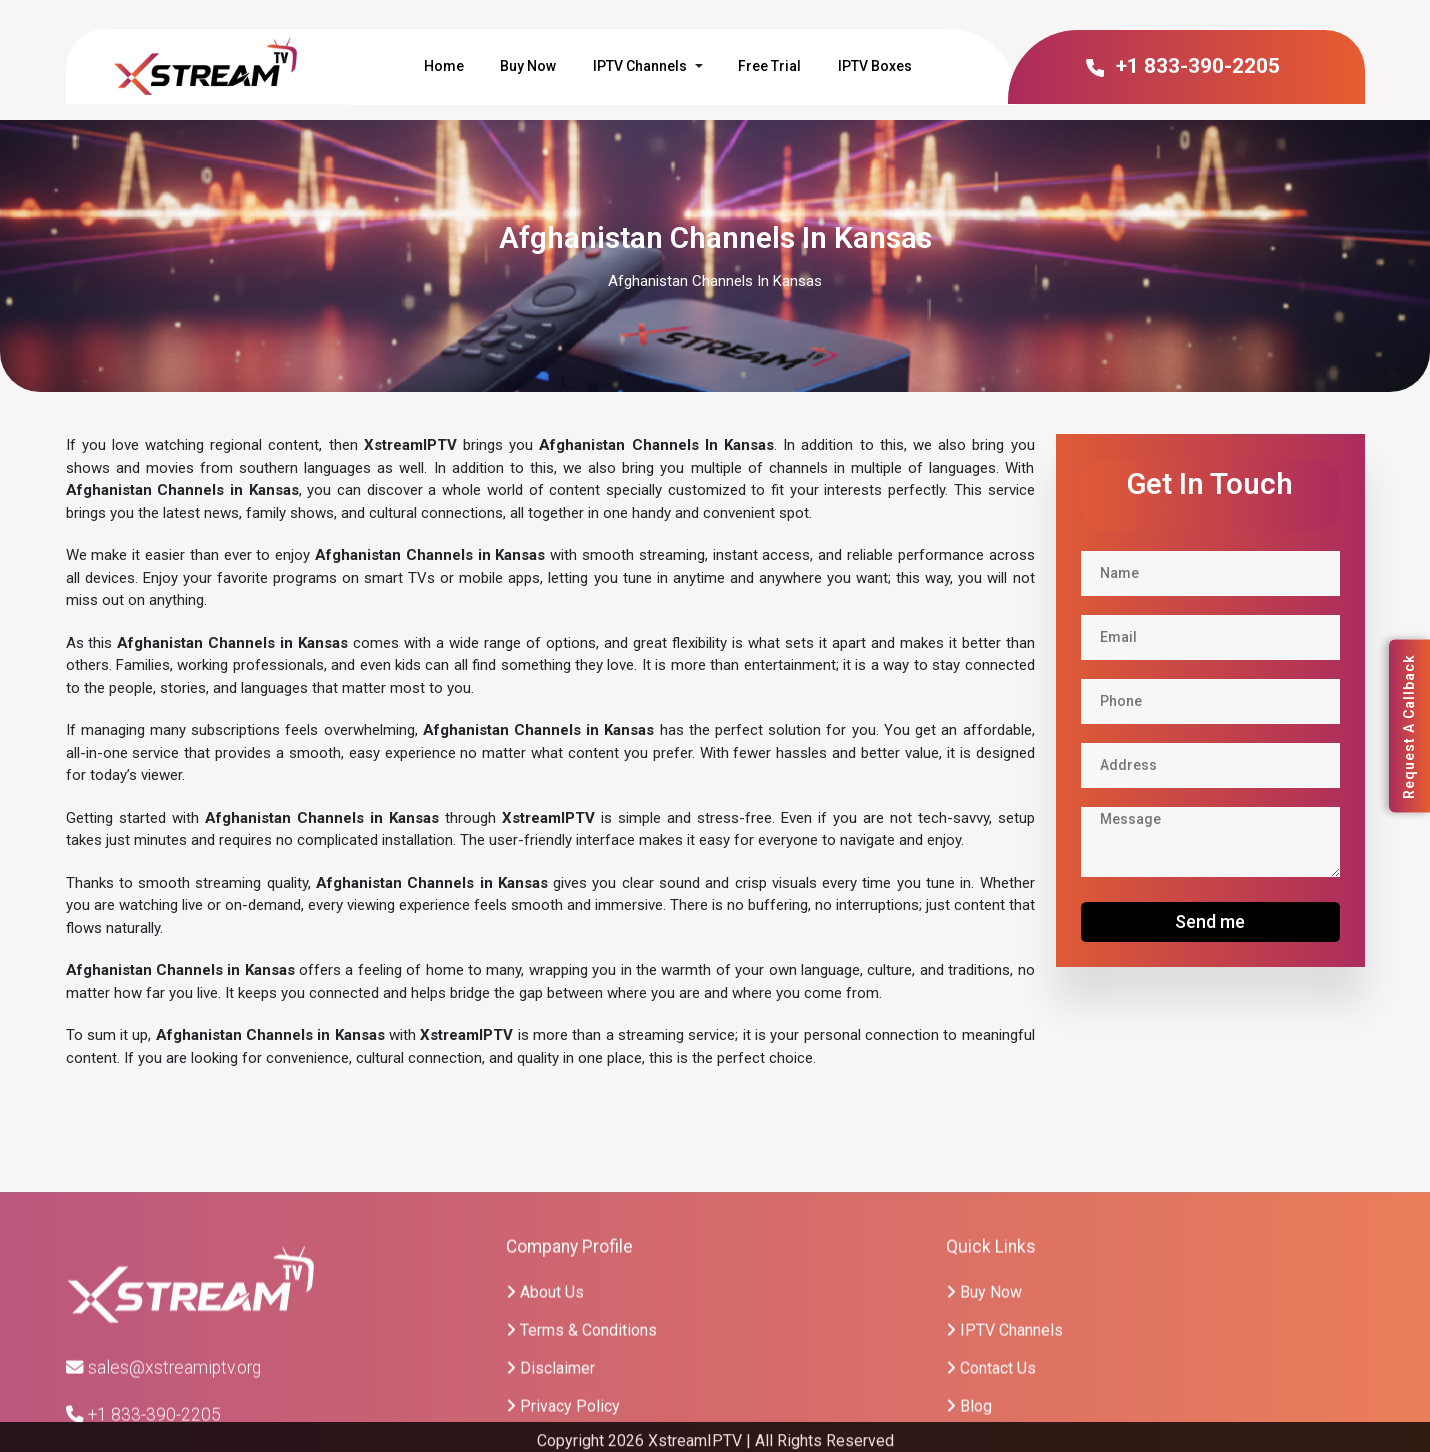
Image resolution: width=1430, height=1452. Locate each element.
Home (444, 66)
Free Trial (769, 66)
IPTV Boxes (875, 66)
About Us (545, 1379)
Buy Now (528, 66)
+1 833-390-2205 (1181, 66)
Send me (1210, 921)
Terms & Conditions (581, 1417)
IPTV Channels (640, 66)
